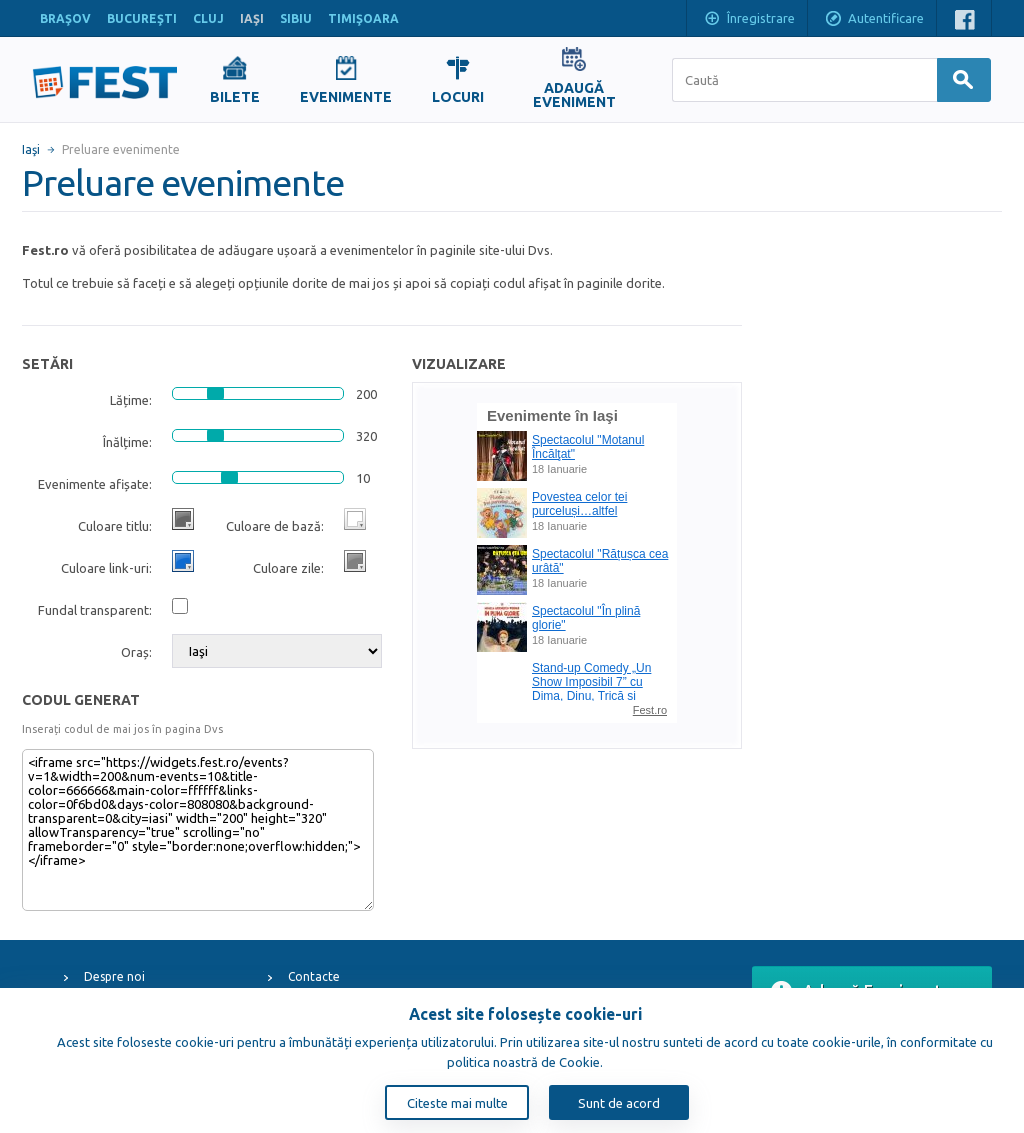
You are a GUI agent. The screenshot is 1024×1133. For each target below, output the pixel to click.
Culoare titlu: (115, 526)
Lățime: (131, 400)
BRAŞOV (65, 18)
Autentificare (874, 20)
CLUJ (208, 18)
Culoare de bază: (275, 526)
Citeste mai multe (457, 1103)
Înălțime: (127, 442)
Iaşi (31, 149)
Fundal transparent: (95, 610)
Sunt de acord (619, 1103)
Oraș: (136, 652)
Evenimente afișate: (95, 484)
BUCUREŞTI (142, 18)
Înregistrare (749, 20)
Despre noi (114, 976)
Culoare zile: (288, 568)
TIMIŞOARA (363, 18)
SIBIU (296, 18)
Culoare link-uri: (106, 568)
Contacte (314, 976)
